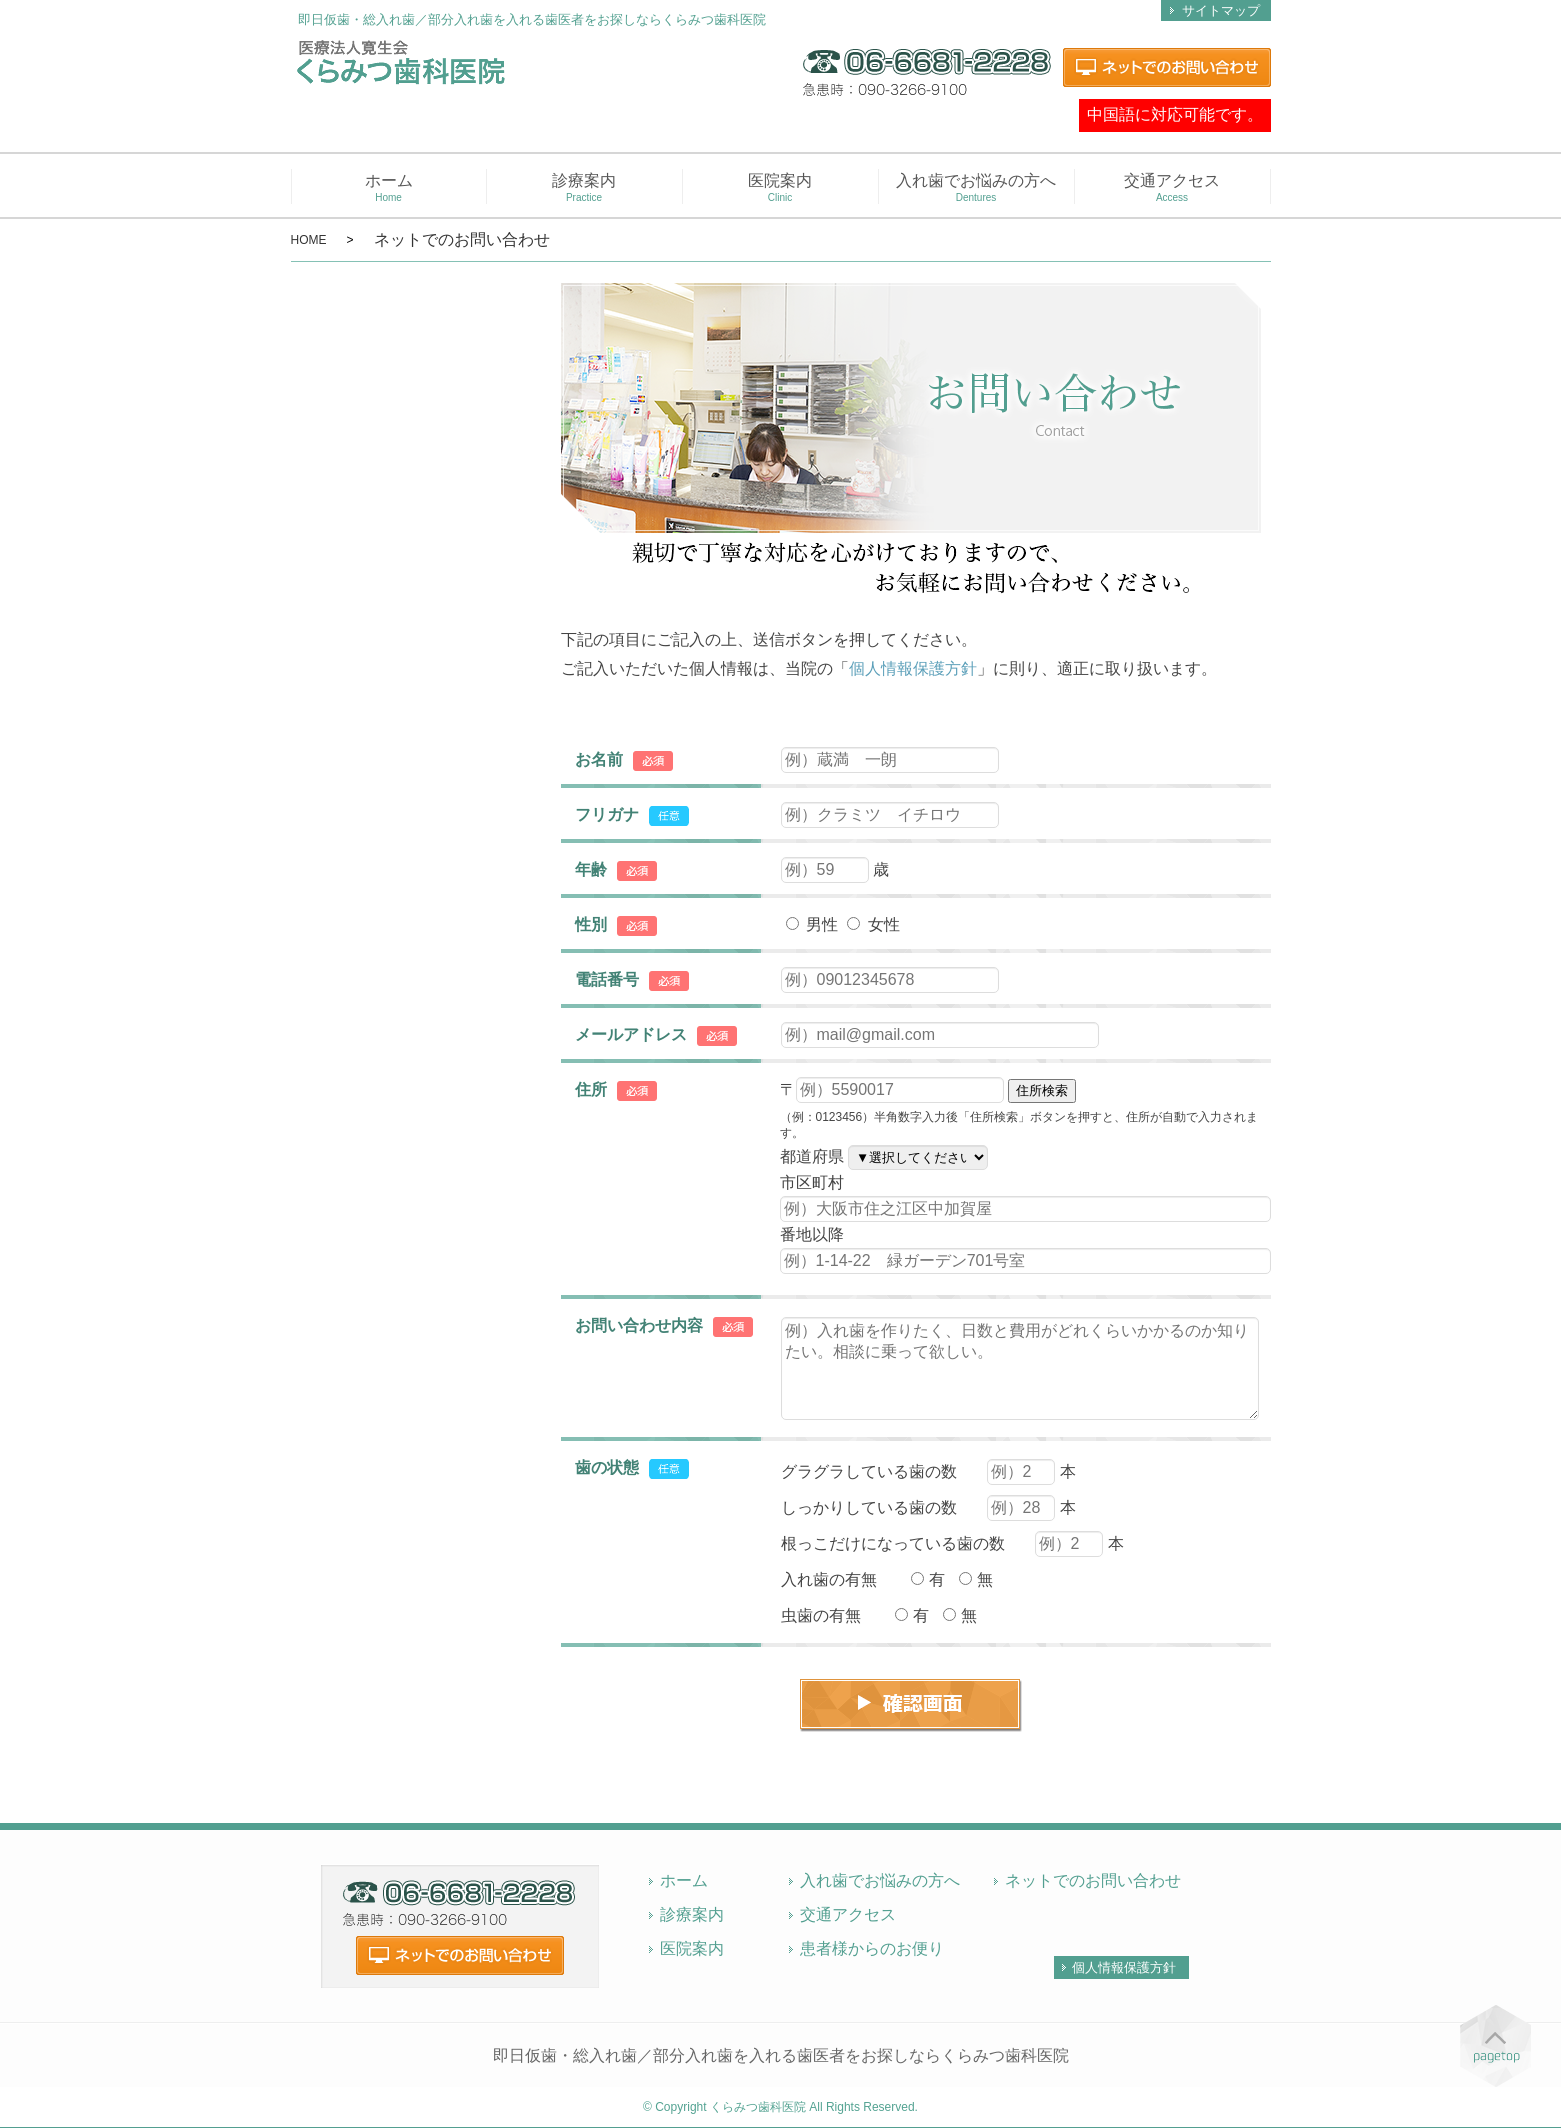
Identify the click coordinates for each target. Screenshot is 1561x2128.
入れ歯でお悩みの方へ (976, 187)
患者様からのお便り (872, 1948)
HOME (309, 240)
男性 (812, 924)
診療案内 (584, 187)
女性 (873, 924)
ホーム (389, 187)
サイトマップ (1221, 10)
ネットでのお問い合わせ (1093, 1880)
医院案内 (780, 187)
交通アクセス (1172, 187)
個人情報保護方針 (913, 668)
